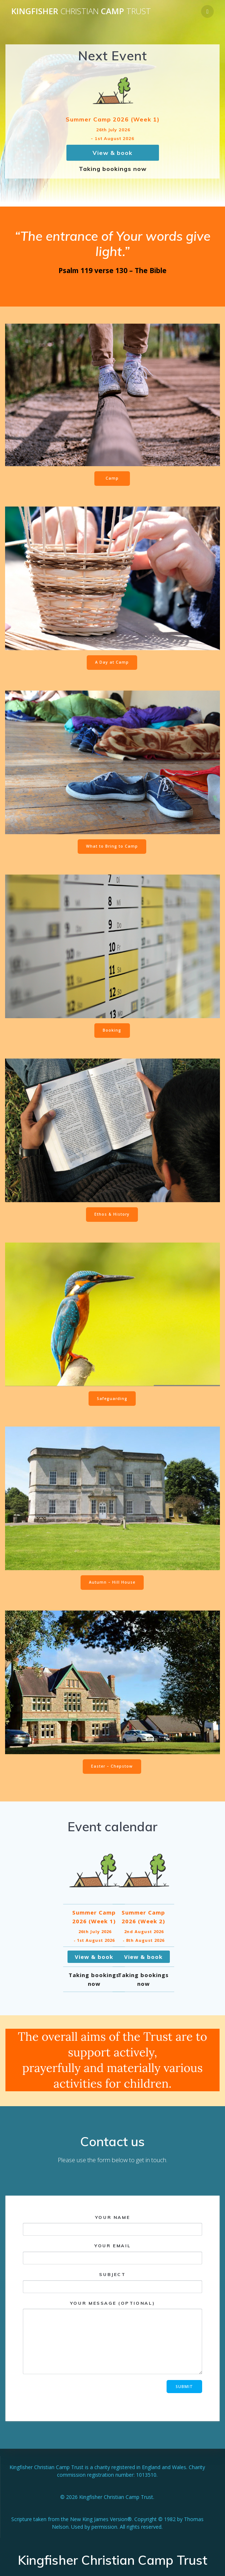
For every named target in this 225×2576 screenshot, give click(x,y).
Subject (112, 2282)
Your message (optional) (112, 2337)
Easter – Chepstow (112, 1766)
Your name (112, 2225)
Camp (112, 478)
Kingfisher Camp (81, 11)
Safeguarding (112, 1398)
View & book (112, 152)
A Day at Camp (112, 662)
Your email (112, 2253)
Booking (112, 1030)
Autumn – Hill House (112, 1582)
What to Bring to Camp (112, 846)
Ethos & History (112, 1214)
